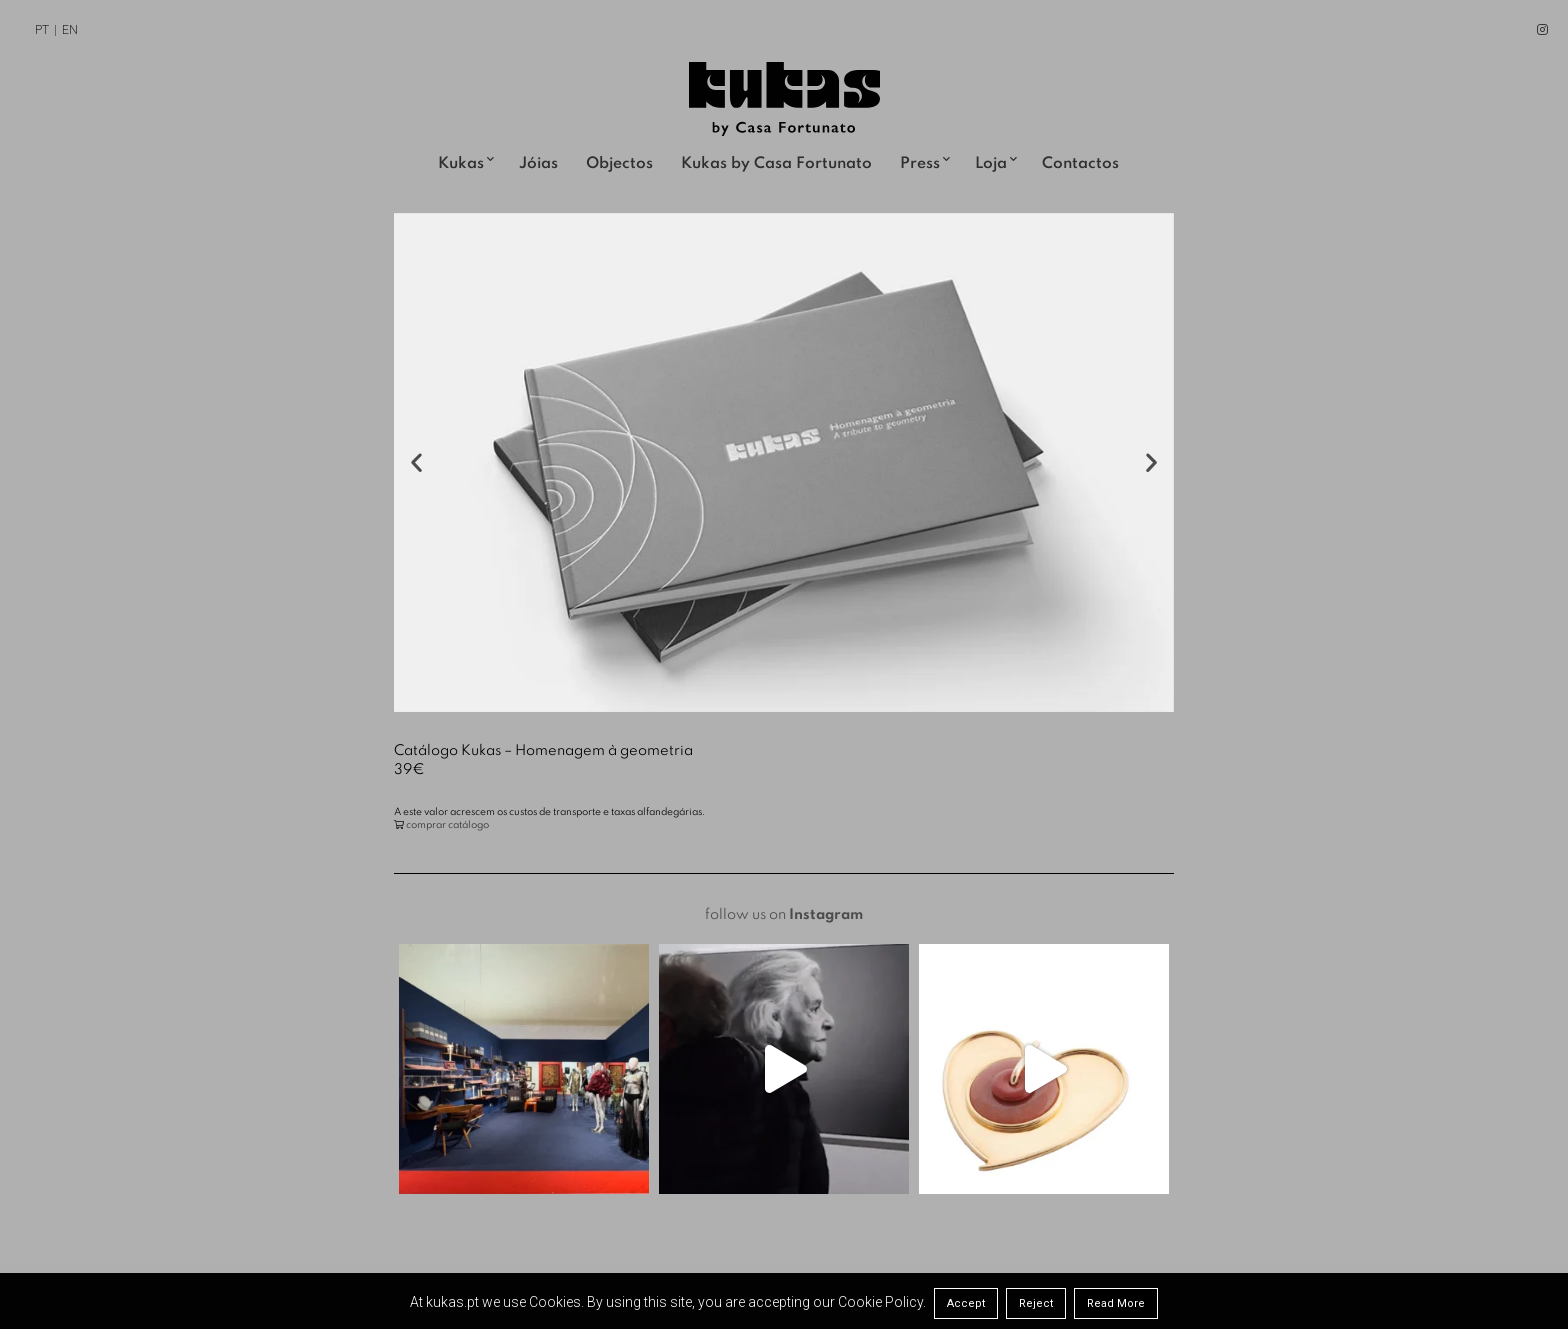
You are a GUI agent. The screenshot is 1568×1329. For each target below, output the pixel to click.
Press (920, 164)
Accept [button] (966, 1303)
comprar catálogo (447, 825)
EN (70, 30)
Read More (1116, 1303)
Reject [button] (1036, 1303)
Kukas (461, 164)
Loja (991, 164)
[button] (416, 462)
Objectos (619, 164)
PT (42, 30)
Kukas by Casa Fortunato (776, 164)
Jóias (538, 164)
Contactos (1080, 164)
